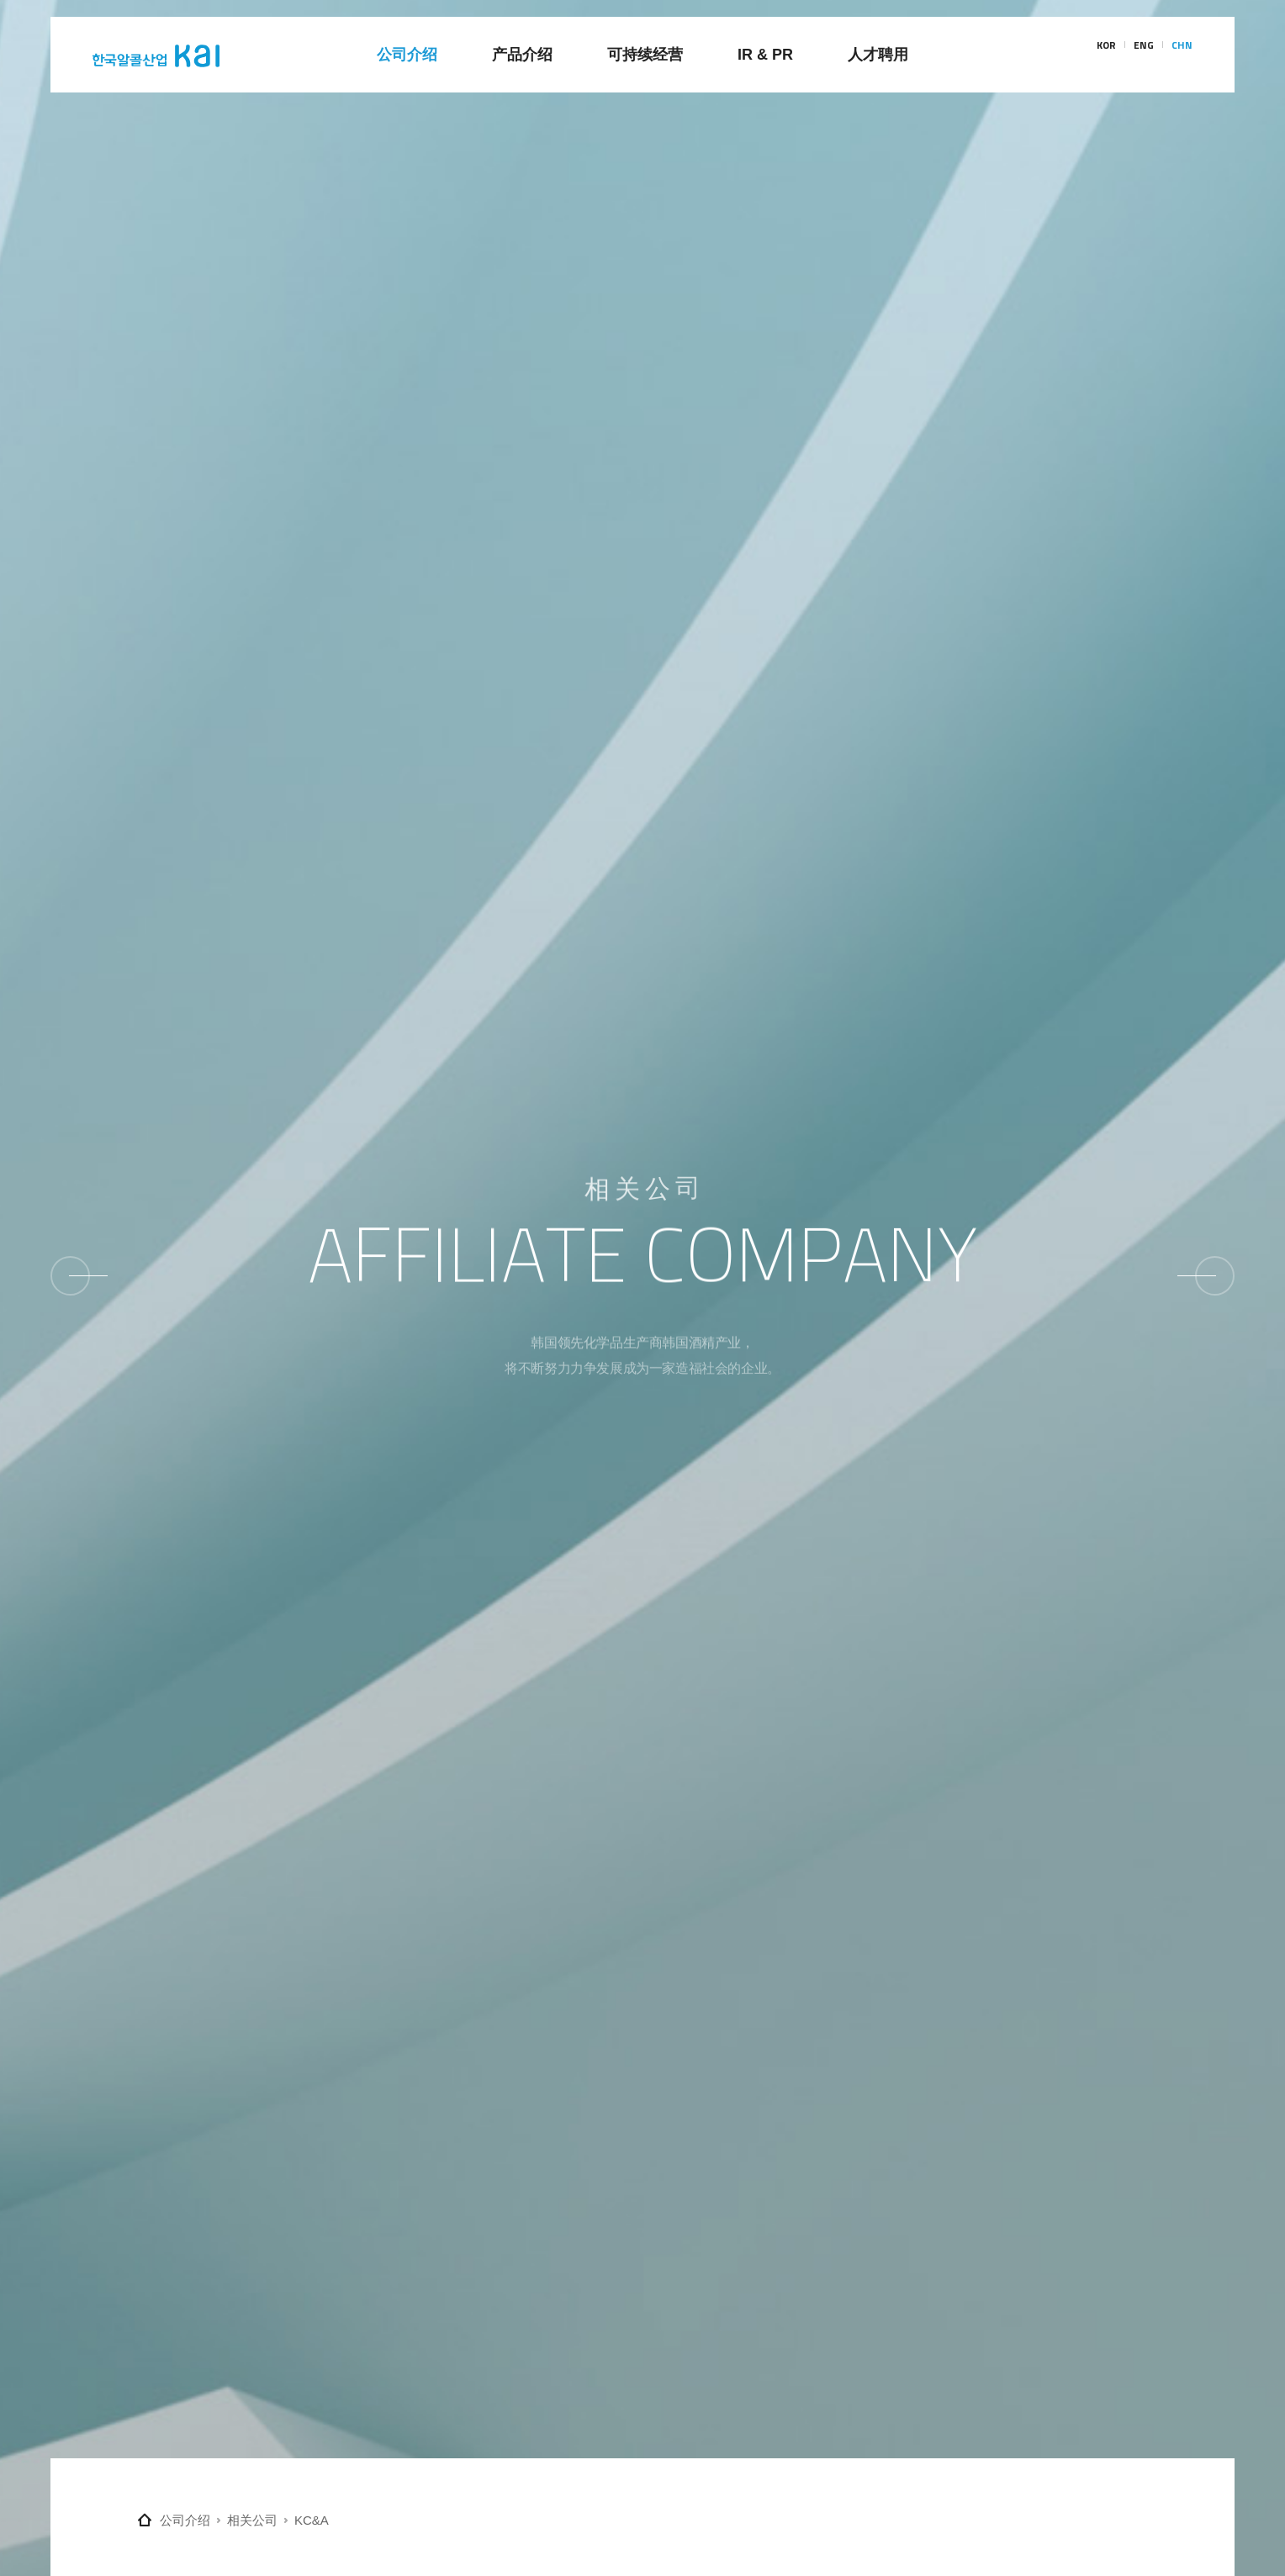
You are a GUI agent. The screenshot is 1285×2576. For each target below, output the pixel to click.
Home (144, 2520)
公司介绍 (185, 2520)
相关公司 (252, 2520)
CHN (1181, 55)
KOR (1106, 55)
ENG (1144, 55)
